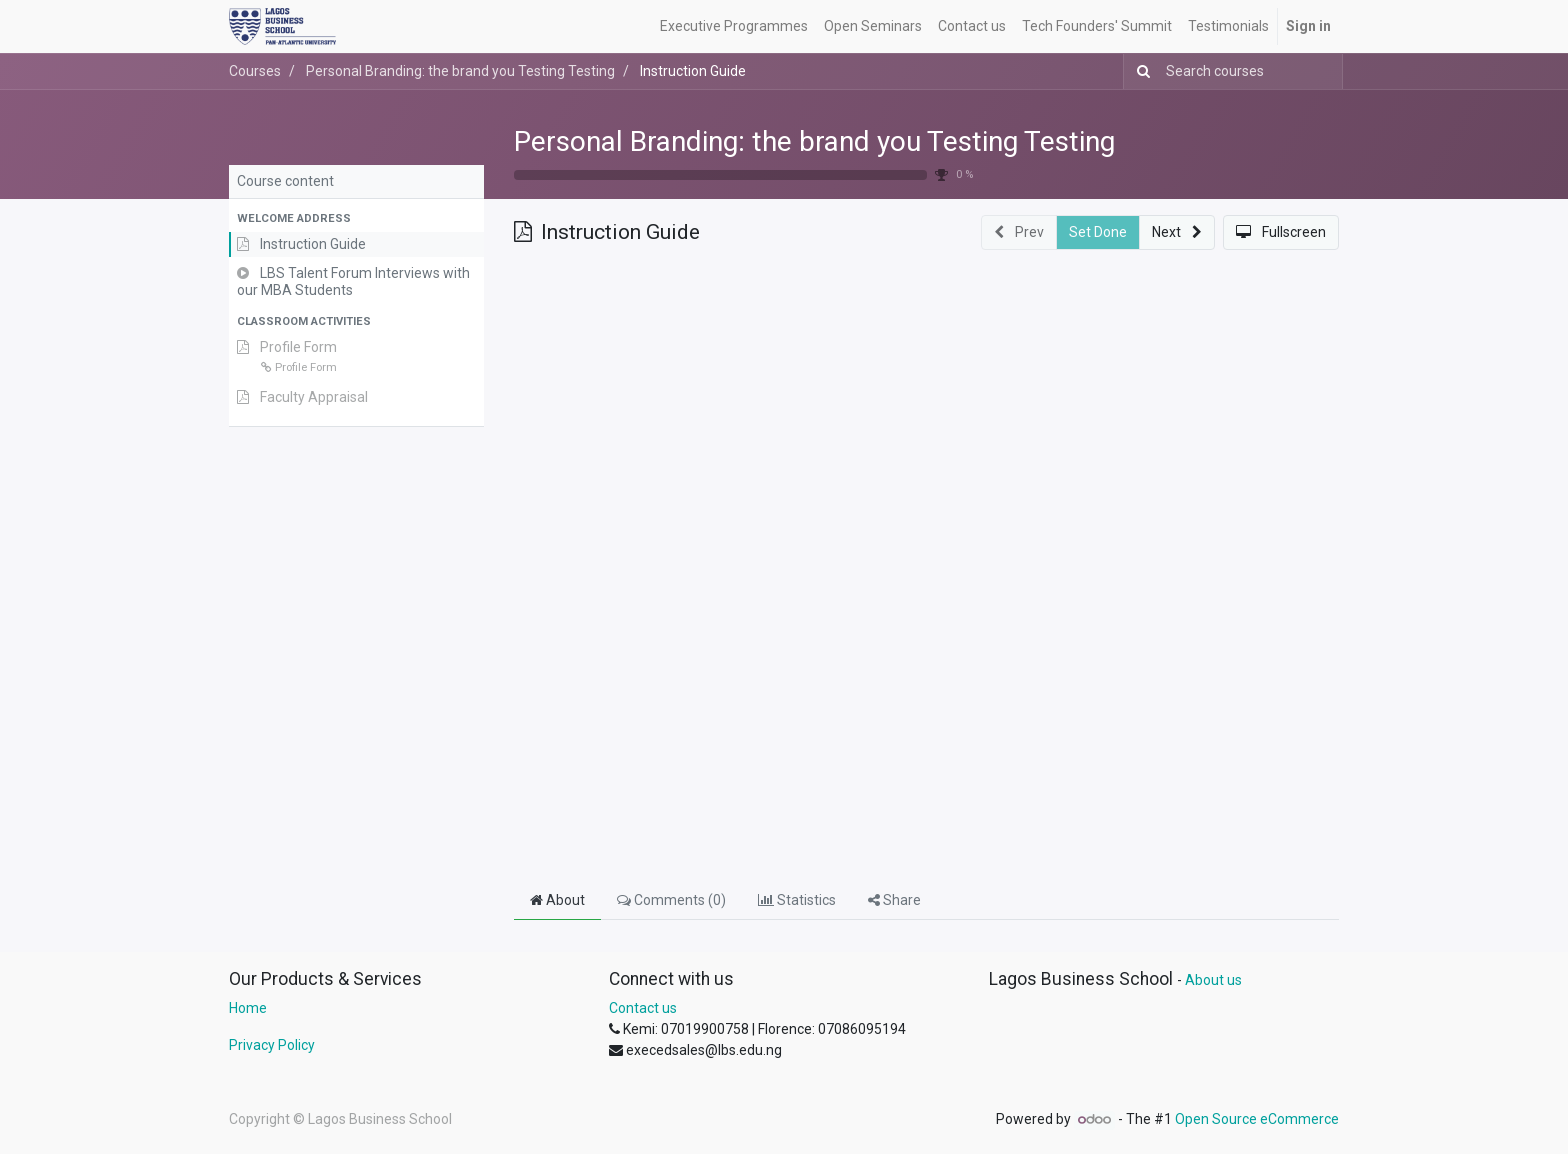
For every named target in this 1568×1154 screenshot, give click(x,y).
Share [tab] (894, 900)
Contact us (643, 1008)
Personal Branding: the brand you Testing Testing (814, 141)
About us (1213, 980)
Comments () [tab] (671, 900)
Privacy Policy (272, 1045)
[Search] (1139, 71)
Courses (255, 71)
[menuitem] (734, 26)
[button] (356, 219)
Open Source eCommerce (1257, 1119)
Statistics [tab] (797, 900)
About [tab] (557, 900)
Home (248, 1008)
